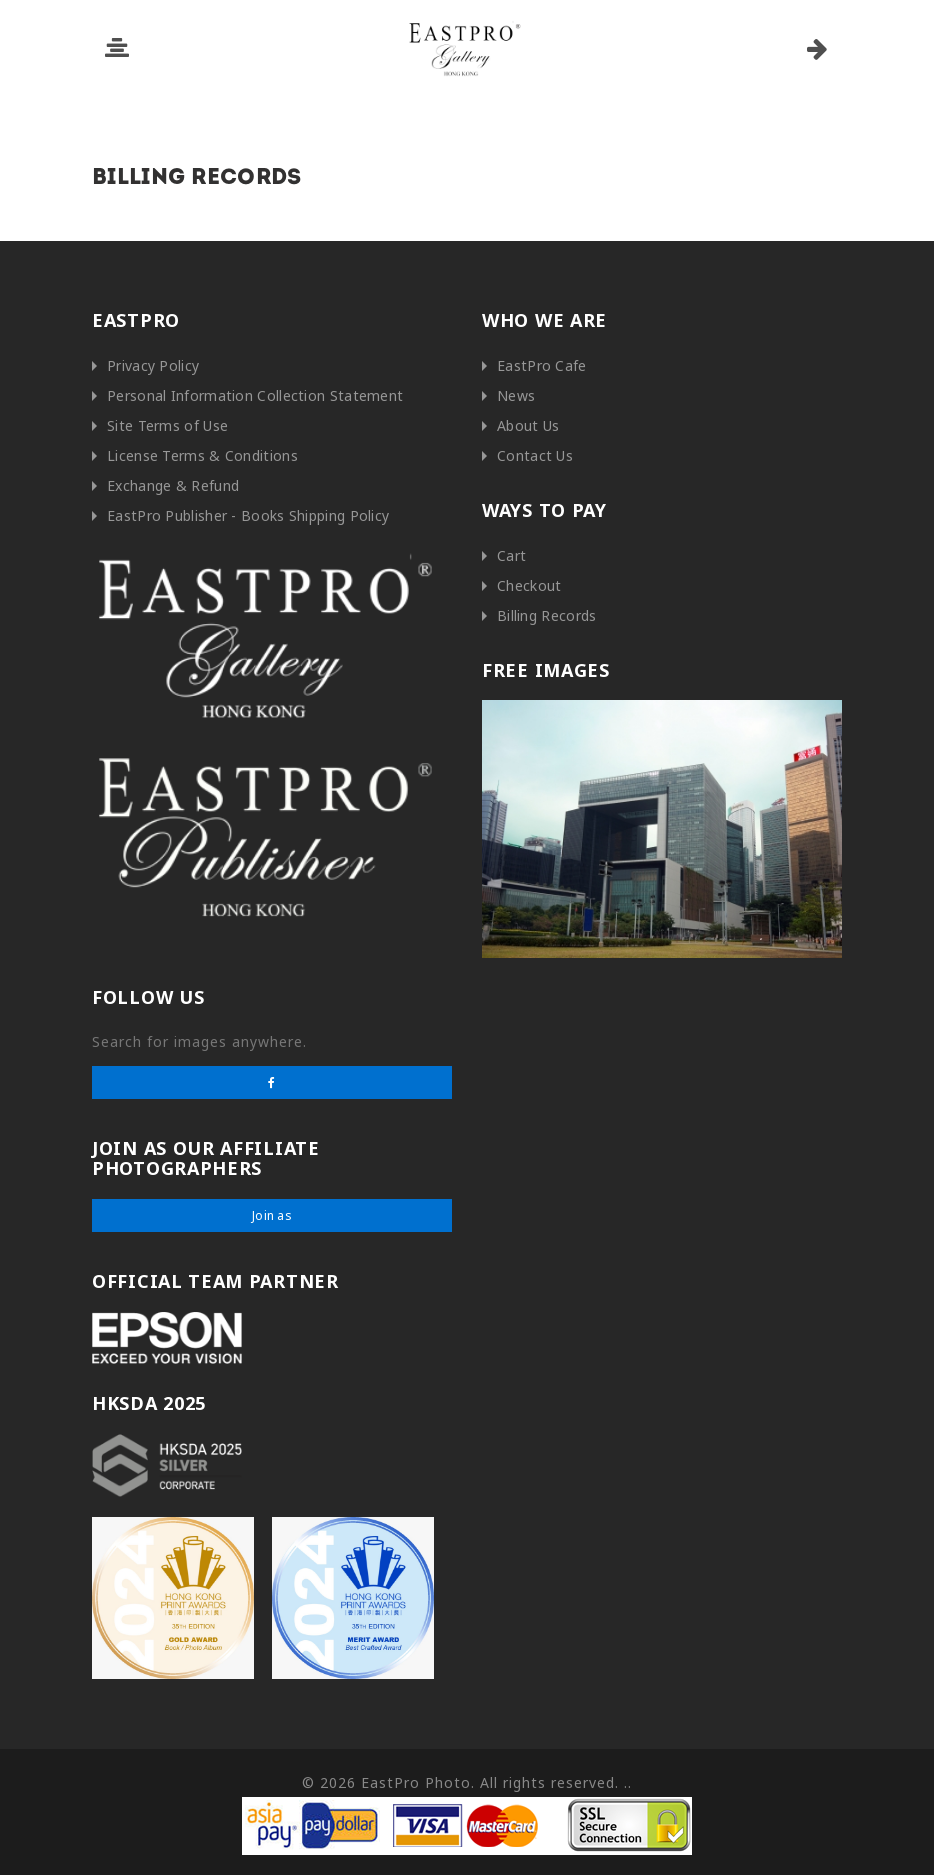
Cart (511, 555)
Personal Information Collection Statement (255, 395)
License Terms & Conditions (202, 455)
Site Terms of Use (167, 425)
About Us (528, 425)
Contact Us (535, 455)
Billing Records (547, 615)
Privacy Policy (153, 365)
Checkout (529, 585)
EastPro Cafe (542, 365)
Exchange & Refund (173, 485)
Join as (272, 1215)
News (516, 395)
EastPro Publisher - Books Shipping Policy (248, 515)
